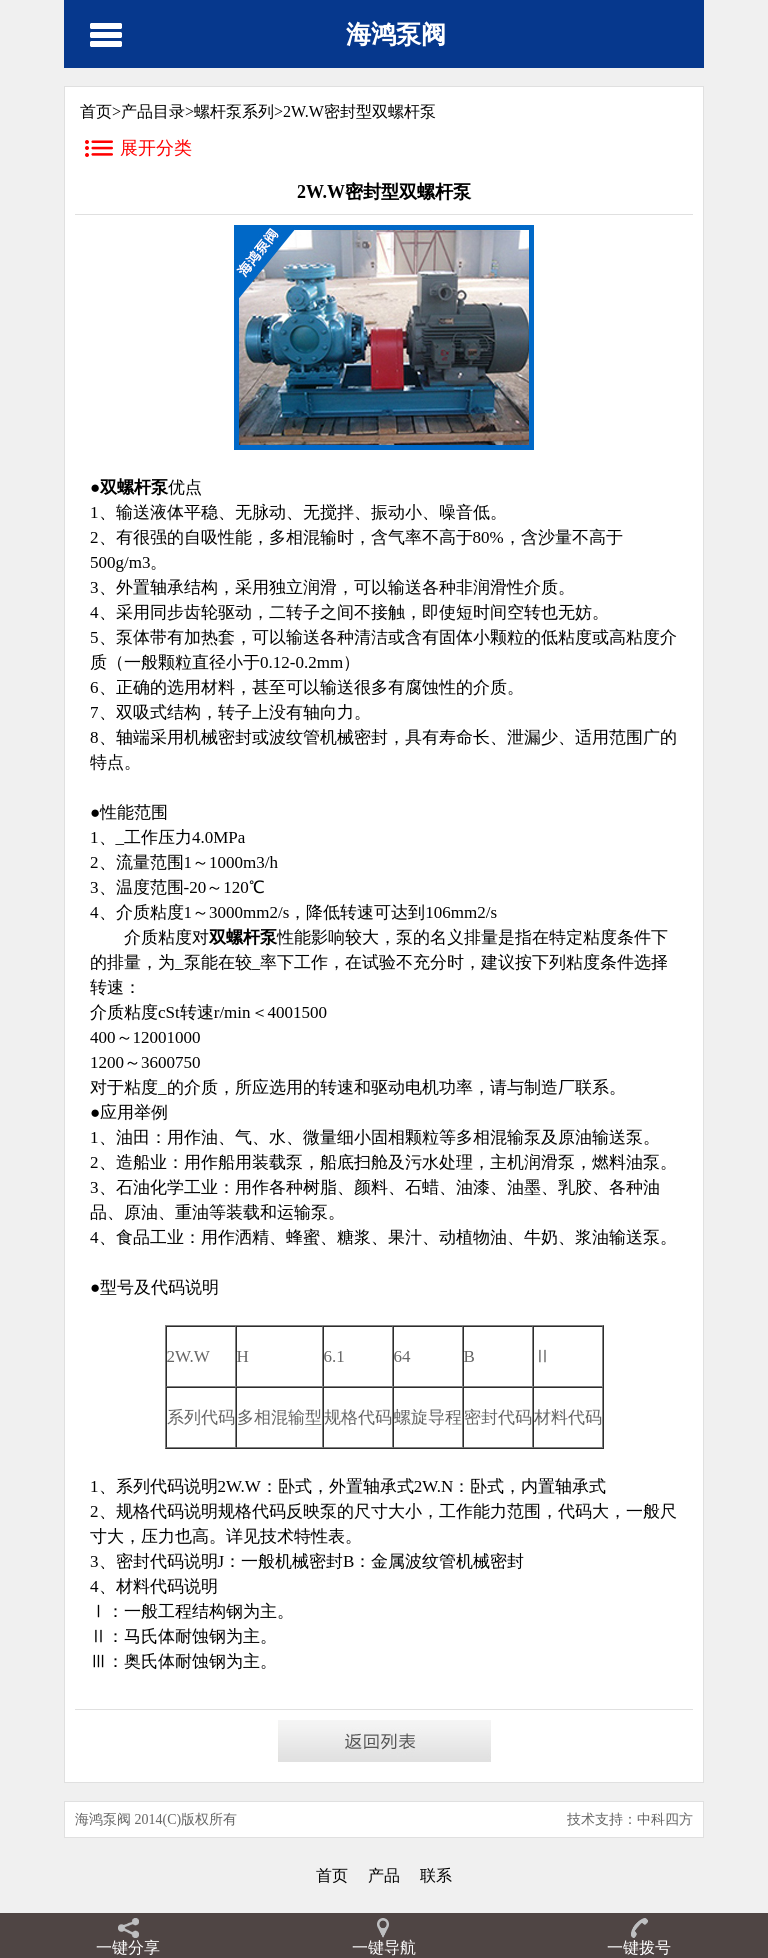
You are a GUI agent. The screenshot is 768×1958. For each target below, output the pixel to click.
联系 (436, 1875)
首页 (332, 1875)
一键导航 (384, 1947)
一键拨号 (639, 1947)
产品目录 (153, 111)
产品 (384, 1875)
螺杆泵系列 (234, 111)
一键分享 (128, 1947)
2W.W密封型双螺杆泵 (359, 111)
